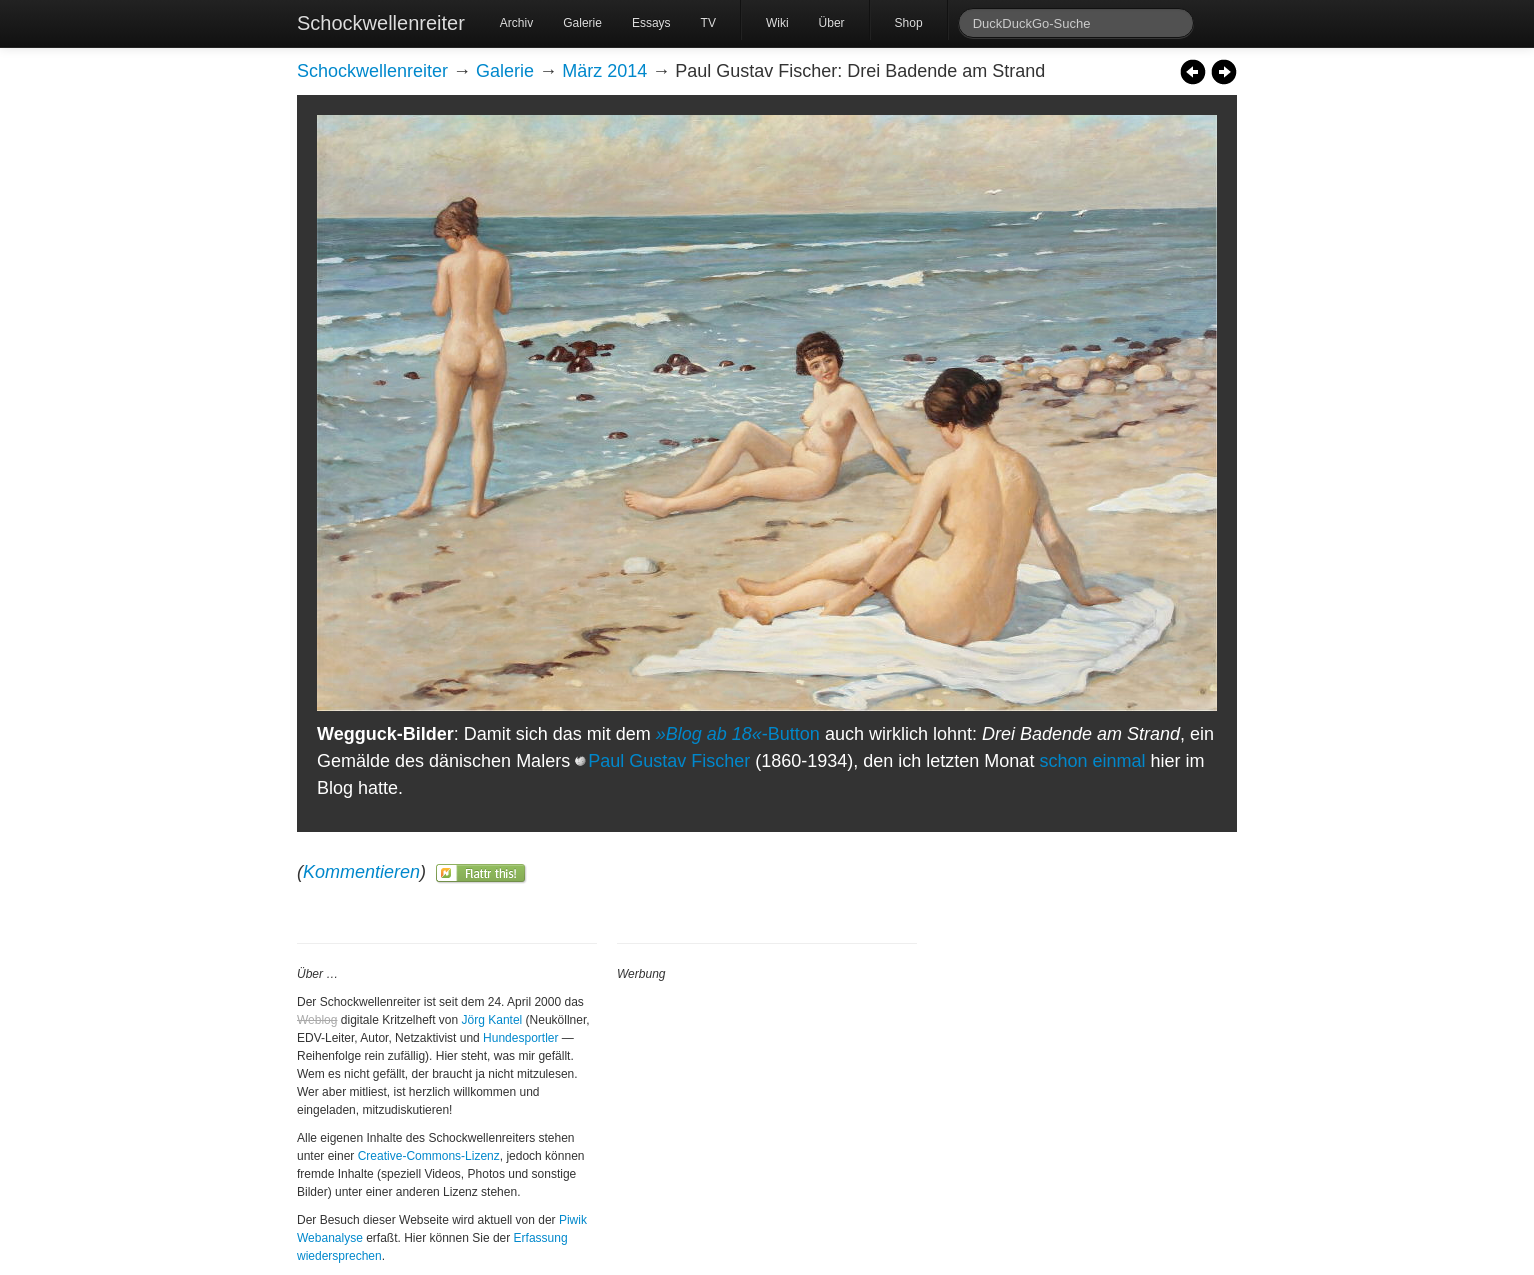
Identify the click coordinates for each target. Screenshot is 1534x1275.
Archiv (516, 23)
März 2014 (604, 71)
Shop (909, 23)
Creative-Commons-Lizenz (429, 1156)
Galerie (582, 23)
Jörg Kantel (492, 1020)
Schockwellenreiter (381, 23)
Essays (651, 23)
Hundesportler (520, 1038)
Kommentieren (361, 872)
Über (832, 23)
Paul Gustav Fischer (669, 761)
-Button (738, 734)
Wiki (777, 23)
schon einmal (1092, 761)
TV (708, 23)
